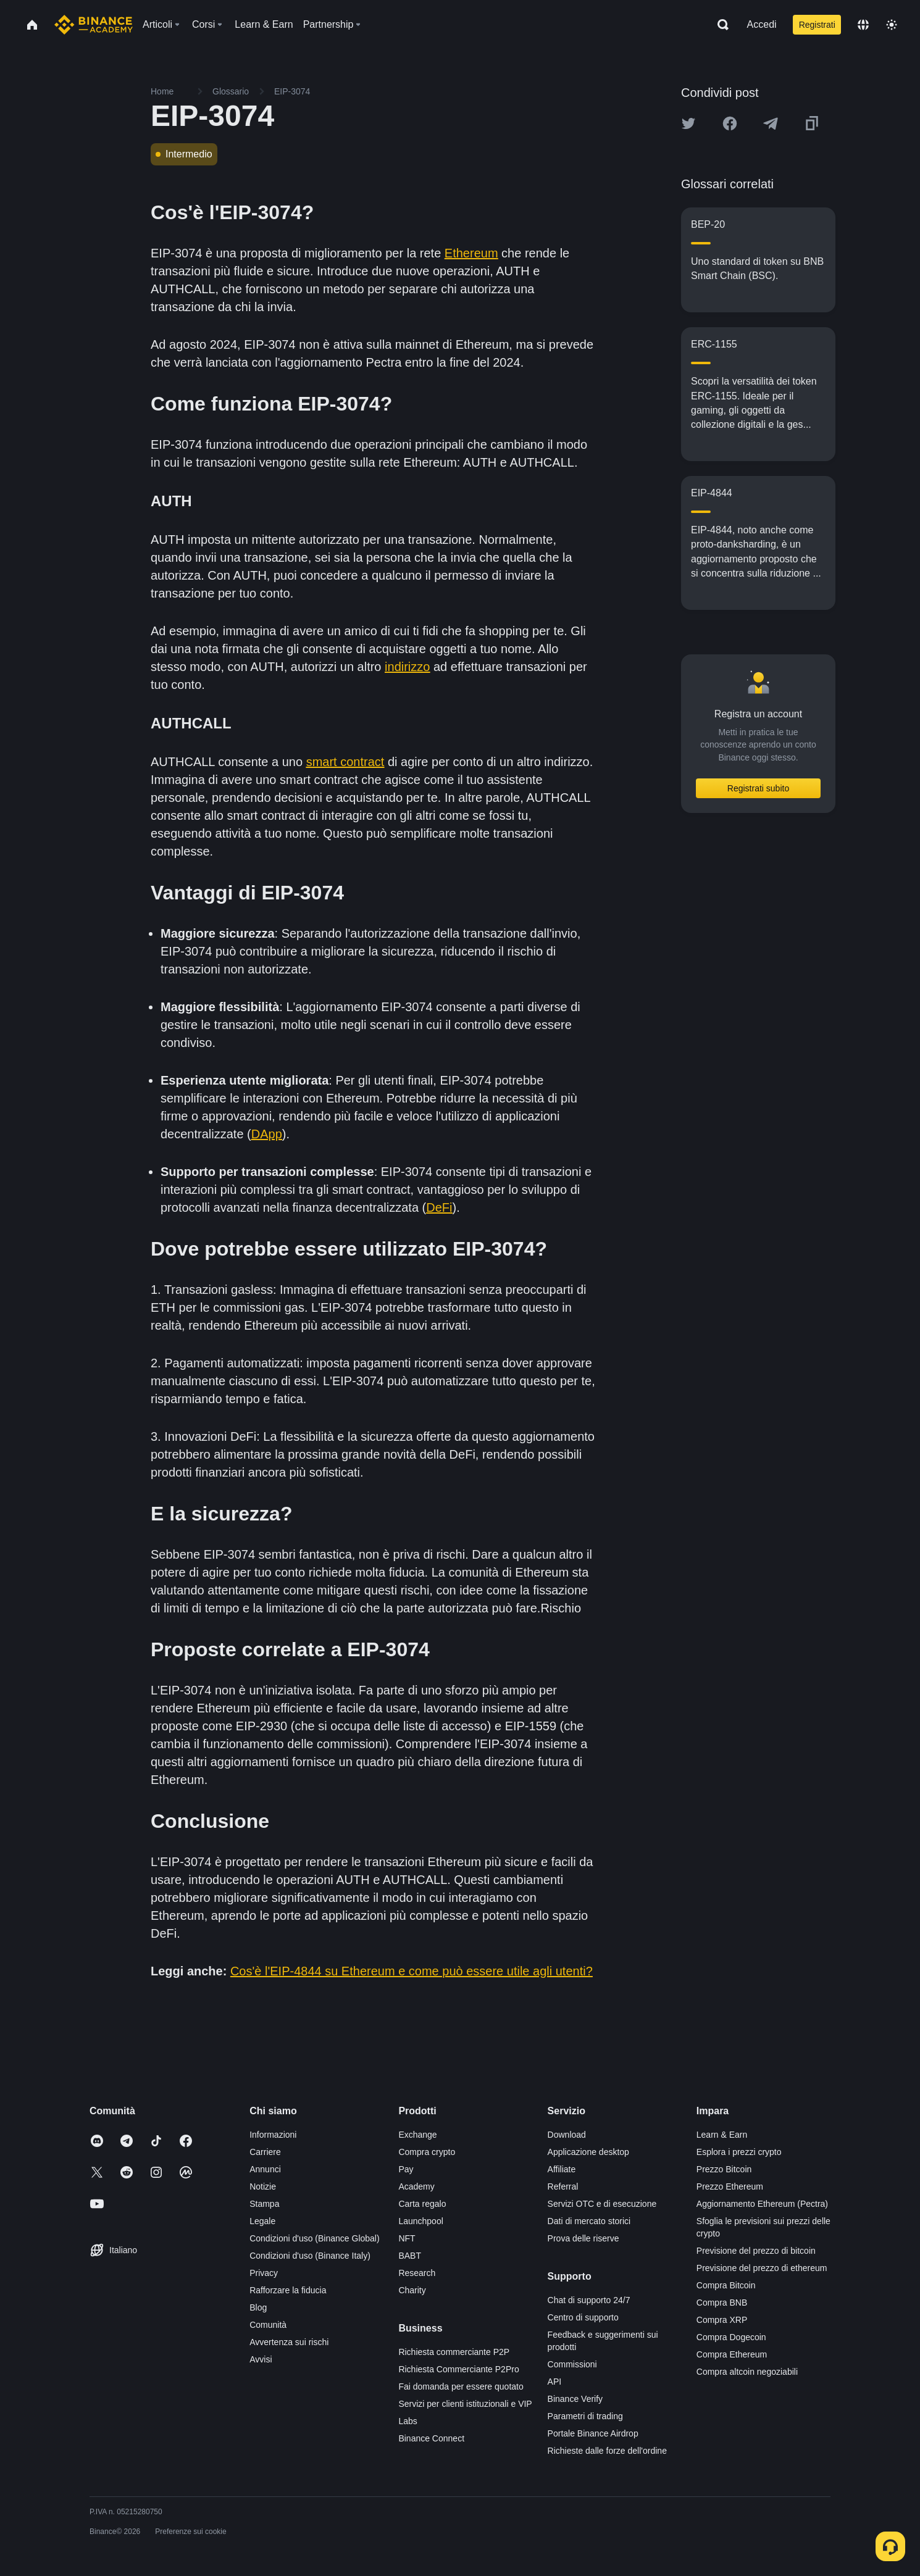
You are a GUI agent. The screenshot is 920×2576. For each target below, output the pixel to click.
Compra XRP (721, 2320)
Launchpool (420, 2221)
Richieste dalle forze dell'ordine (607, 2451)
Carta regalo (422, 2204)
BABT (409, 2256)
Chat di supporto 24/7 (589, 2300)
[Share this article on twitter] (688, 123)
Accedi (762, 24)
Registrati (817, 25)
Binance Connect (431, 2438)
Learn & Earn (722, 2135)
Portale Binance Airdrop (593, 2433)
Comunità (267, 2325)
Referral (563, 2186)
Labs (407, 2421)
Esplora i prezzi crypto (739, 2152)
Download (567, 2135)
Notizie (262, 2186)
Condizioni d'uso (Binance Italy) (309, 2256)
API (555, 2381)
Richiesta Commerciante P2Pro (458, 2369)
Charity (411, 2290)
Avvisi (260, 2359)
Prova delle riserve (583, 2238)
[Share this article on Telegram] (770, 123)
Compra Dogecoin (731, 2337)
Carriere (265, 2152)
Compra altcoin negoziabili (747, 2372)
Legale (262, 2221)
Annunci (265, 2169)
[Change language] (863, 25)
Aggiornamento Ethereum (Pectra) (762, 2204)
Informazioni (272, 2135)
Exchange (417, 2135)
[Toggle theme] (891, 24)
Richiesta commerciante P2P (453, 2352)
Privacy (263, 2273)
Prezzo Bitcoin (723, 2169)
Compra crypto (426, 2152)
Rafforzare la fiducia (287, 2290)
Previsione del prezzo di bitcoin (756, 2251)
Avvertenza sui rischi (288, 2342)
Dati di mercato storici (589, 2221)
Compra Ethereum (731, 2354)
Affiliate (562, 2169)
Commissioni (572, 2364)
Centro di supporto (583, 2317)
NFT (406, 2238)
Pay (405, 2169)
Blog (258, 2307)
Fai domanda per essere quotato (460, 2386)
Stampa (264, 2204)
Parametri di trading (585, 2416)
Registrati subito (758, 788)
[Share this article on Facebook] (729, 123)
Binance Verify (575, 2399)
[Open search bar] (719, 25)
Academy (416, 2186)
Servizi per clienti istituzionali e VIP (465, 2404)
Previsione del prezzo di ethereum (761, 2268)
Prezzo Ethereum (729, 2186)
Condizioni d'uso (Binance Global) (314, 2238)
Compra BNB (721, 2302)
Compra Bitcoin (726, 2285)
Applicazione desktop (588, 2152)
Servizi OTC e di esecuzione (602, 2204)
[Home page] (93, 25)
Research (416, 2273)
